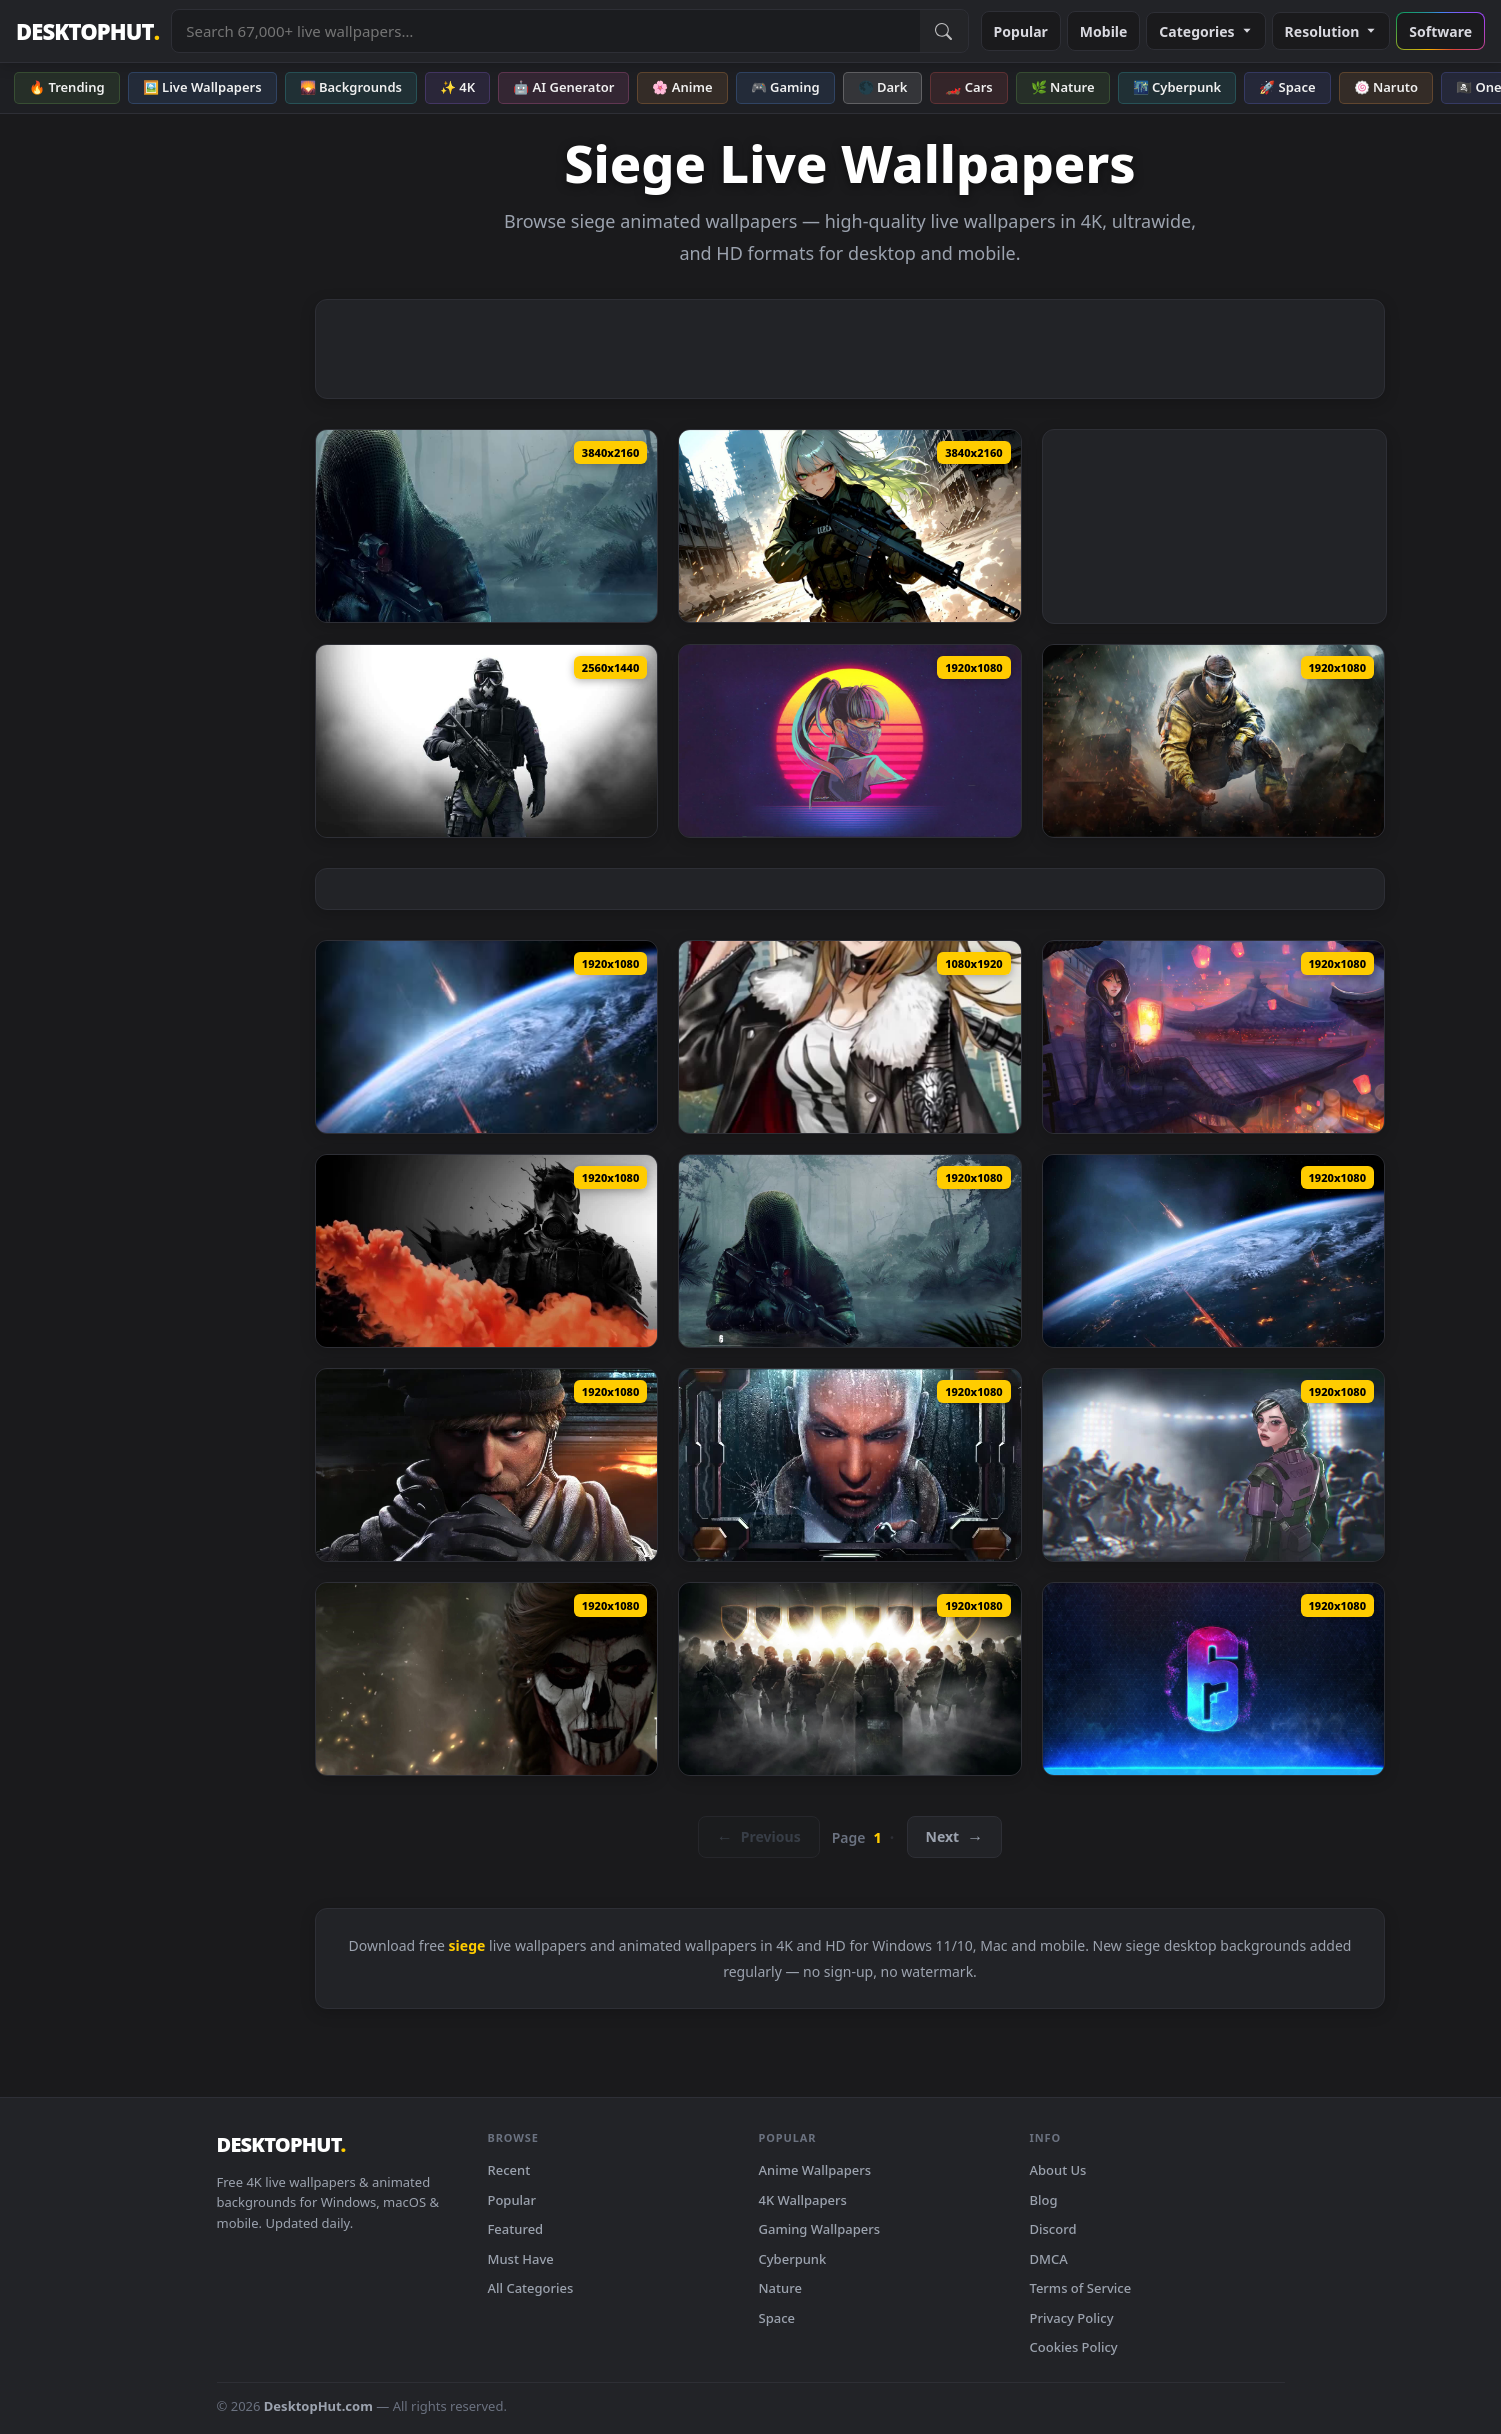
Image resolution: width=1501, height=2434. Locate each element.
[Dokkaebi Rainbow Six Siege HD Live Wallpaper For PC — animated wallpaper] (1213, 1465)
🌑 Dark (883, 87)
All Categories (531, 2288)
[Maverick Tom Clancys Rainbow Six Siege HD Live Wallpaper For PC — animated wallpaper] (486, 1465)
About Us (1058, 2170)
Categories (1205, 31)
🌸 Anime (682, 87)
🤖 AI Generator (563, 87)
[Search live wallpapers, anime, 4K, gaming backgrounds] (545, 31)
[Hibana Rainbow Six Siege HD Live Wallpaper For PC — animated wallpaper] (1213, 1037)
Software (1440, 31)
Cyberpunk (793, 2259)
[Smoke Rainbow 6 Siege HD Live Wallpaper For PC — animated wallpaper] (486, 1251)
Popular (1021, 31)
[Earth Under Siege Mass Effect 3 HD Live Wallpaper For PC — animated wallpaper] (1213, 1251)
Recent (509, 2170)
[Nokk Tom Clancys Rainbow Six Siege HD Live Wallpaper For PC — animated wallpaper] (849, 1251)
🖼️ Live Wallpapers (202, 87)
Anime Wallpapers (815, 2170)
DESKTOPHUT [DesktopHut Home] (87, 31)
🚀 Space (1287, 87)
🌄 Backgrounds (351, 87)
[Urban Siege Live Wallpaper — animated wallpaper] (849, 526)
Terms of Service (1081, 2288)
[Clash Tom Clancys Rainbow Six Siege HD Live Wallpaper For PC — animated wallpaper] (849, 1465)
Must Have (521, 2259)
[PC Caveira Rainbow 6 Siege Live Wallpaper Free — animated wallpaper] (486, 1679)
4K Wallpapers (803, 2200)
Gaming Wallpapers (820, 2229)
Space (777, 2318)
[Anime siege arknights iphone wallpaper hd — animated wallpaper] (849, 1037)
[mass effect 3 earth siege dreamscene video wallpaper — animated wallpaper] (486, 1037)
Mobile (1104, 31)
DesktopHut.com (318, 2406)
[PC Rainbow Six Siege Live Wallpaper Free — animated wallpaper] (849, 1679)
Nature (780, 2288)
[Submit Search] (944, 31)
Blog (1044, 2200)
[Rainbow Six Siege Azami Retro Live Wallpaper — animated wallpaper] (849, 741)
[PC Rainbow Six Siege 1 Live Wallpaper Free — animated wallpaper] (1213, 1679)
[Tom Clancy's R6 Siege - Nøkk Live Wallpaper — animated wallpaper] (486, 526)
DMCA (1049, 2259)
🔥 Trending (67, 87)
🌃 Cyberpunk (1177, 87)
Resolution (1331, 31)
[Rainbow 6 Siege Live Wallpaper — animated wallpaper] (486, 741)
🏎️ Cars (968, 87)
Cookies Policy (1074, 2347)
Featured (516, 2229)
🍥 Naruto (1386, 87)
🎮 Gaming (785, 87)
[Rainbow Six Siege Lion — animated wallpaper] (1213, 741)
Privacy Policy (1072, 2318)
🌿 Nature (1063, 87)
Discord (1053, 2229)
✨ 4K (457, 87)
